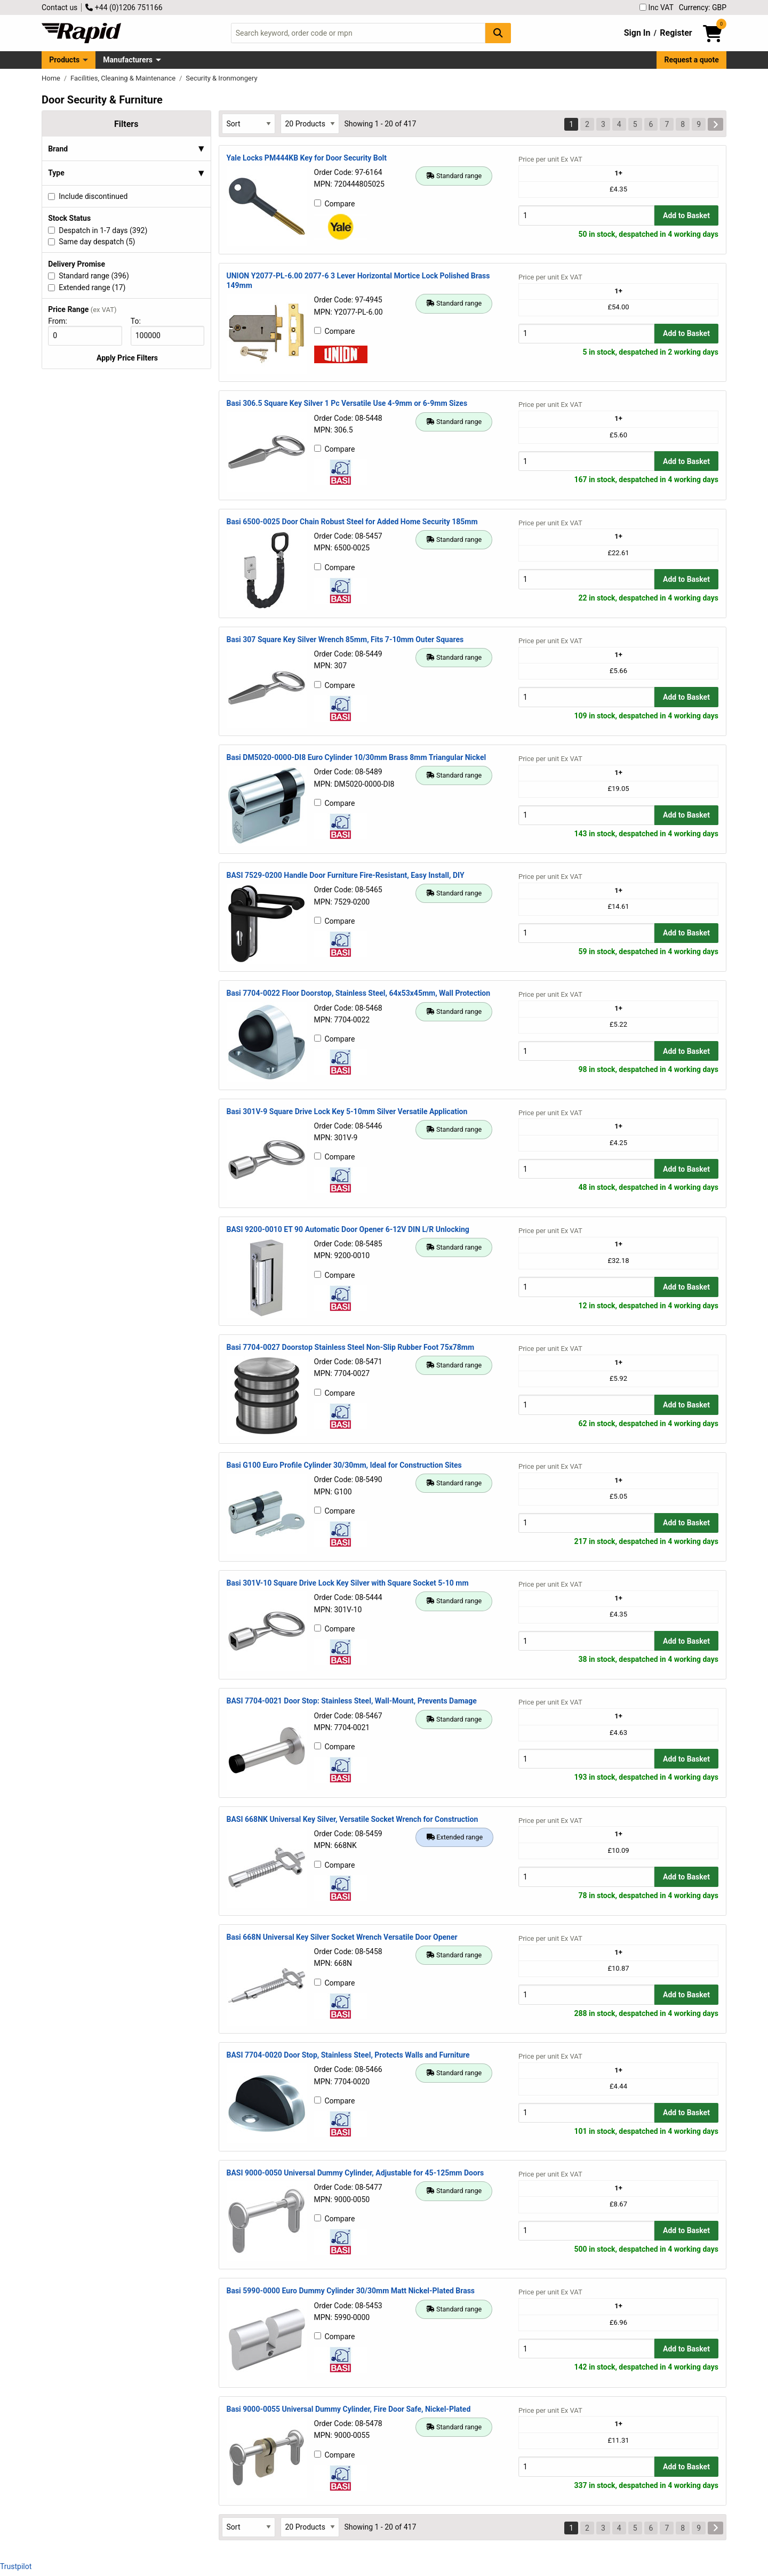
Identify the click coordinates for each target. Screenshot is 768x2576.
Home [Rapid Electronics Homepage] (52, 78)
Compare (334, 203)
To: (140, 321)
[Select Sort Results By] (248, 123)
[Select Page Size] (310, 123)
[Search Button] (498, 33)
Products (64, 59)
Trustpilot (15, 2566)
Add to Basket (686, 215)
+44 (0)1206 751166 (123, 7)
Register (676, 33)
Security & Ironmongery (221, 78)
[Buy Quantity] (586, 215)
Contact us (59, 7)
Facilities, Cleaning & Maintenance (123, 78)
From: (62, 321)
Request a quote (692, 59)
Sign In (637, 33)
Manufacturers (128, 59)
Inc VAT (656, 7)
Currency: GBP (702, 7)
